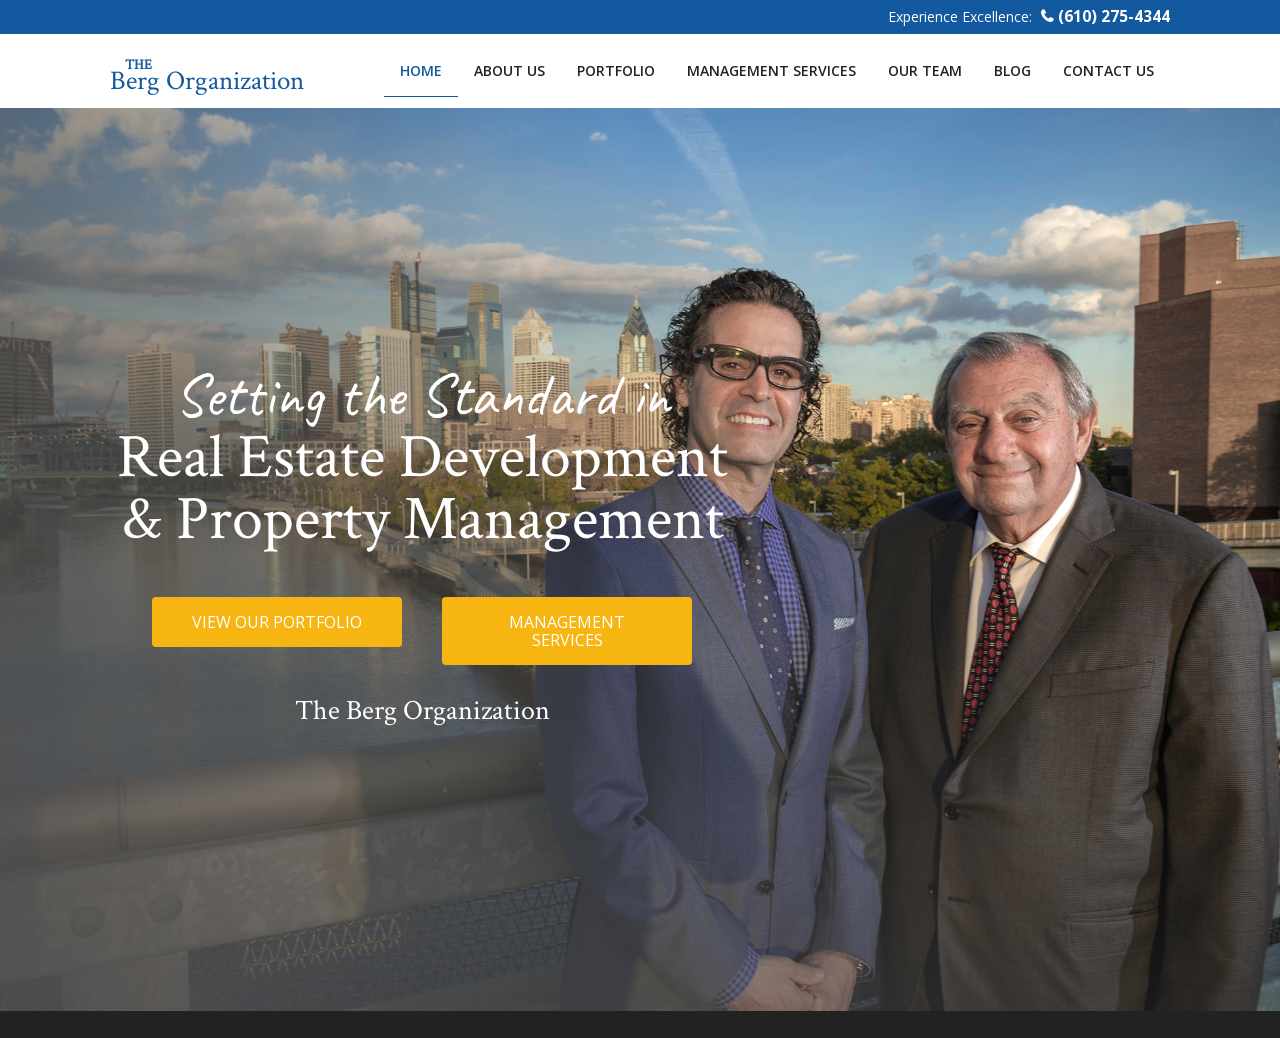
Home (421, 70)
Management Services (771, 70)
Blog (1012, 70)
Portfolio (616, 70)
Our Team (925, 70)
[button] (277, 622)
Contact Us (1108, 70)
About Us (509, 70)
